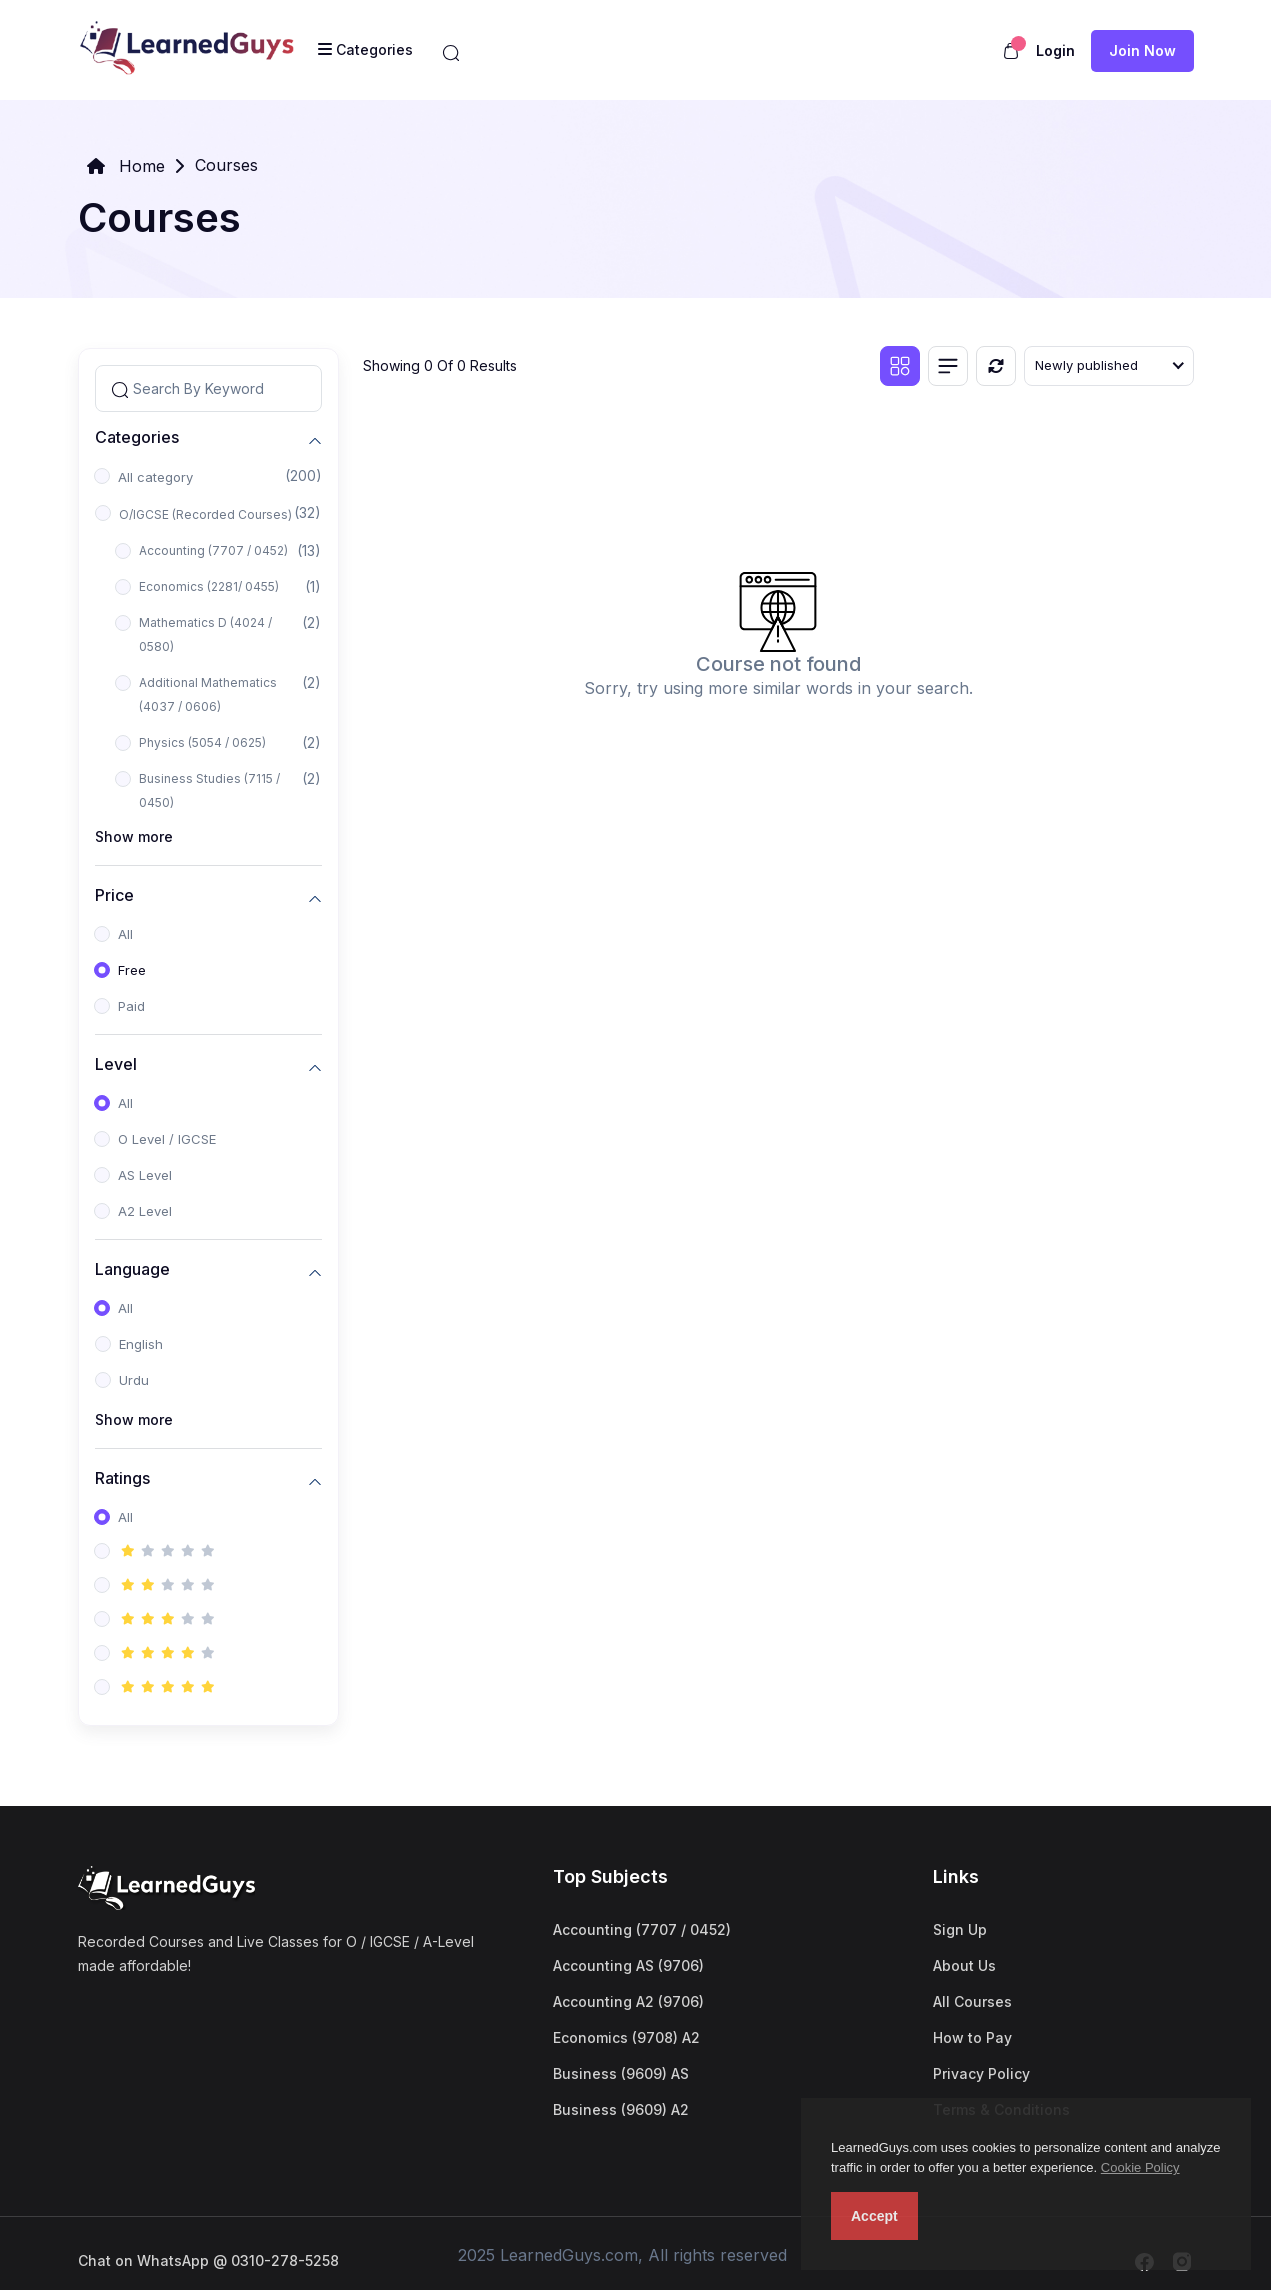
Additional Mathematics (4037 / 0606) (208, 694)
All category (155, 477)
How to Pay (972, 2037)
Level (116, 1064)
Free (132, 970)
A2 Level (145, 1211)
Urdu (134, 1380)
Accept (874, 2216)
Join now (1142, 50)
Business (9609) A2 (621, 2109)
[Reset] (996, 366)
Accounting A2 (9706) (628, 2001)
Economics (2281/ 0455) (209, 586)
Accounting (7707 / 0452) (213, 550)
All (125, 934)
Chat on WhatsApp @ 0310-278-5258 (208, 2260)
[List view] (948, 366)
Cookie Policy (1140, 2167)
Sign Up (960, 1929)
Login (1055, 50)
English (141, 1344)
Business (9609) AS (621, 2073)
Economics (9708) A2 (626, 2037)
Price (114, 895)
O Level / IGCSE (167, 1139)
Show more (134, 836)
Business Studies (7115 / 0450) (209, 790)
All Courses (972, 2001)
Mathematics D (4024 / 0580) (205, 634)
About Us (964, 1965)
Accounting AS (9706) (628, 1965)
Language (132, 1269)
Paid (131, 1006)
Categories (137, 437)
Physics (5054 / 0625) (202, 742)
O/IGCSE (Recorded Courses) (205, 514)
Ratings (122, 1478)
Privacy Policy (981, 2073)
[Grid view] (900, 366)
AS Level (145, 1175)
